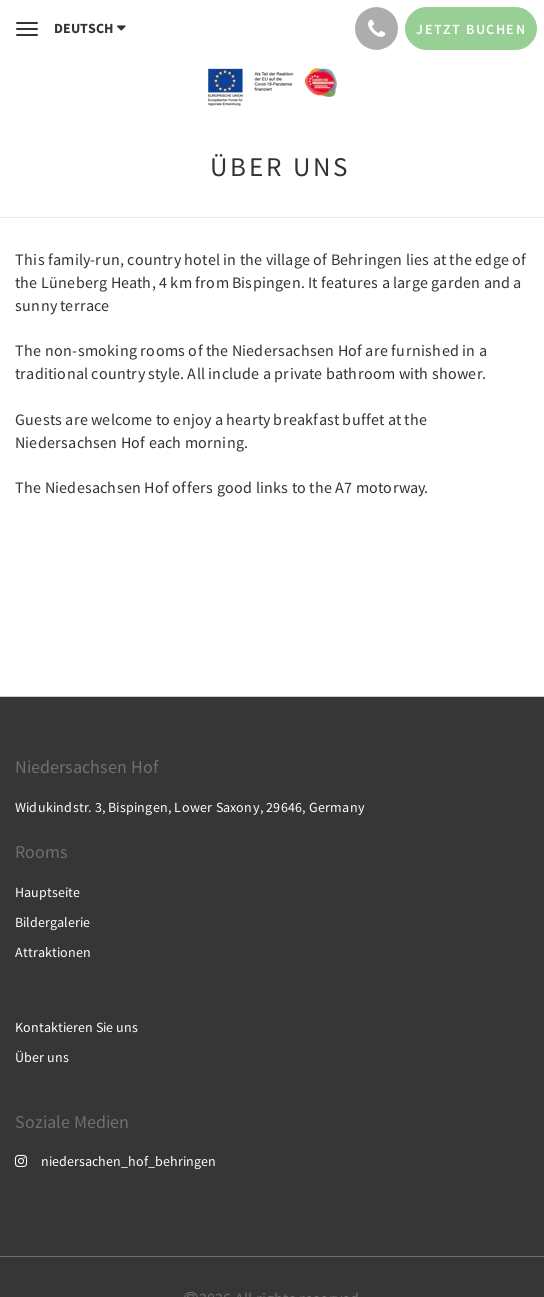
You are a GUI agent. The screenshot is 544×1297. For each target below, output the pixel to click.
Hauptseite (47, 892)
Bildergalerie (52, 922)
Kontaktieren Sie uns (76, 1027)
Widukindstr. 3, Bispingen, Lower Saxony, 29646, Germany (190, 807)
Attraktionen (53, 952)
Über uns (42, 1057)
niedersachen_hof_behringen (115, 1161)
